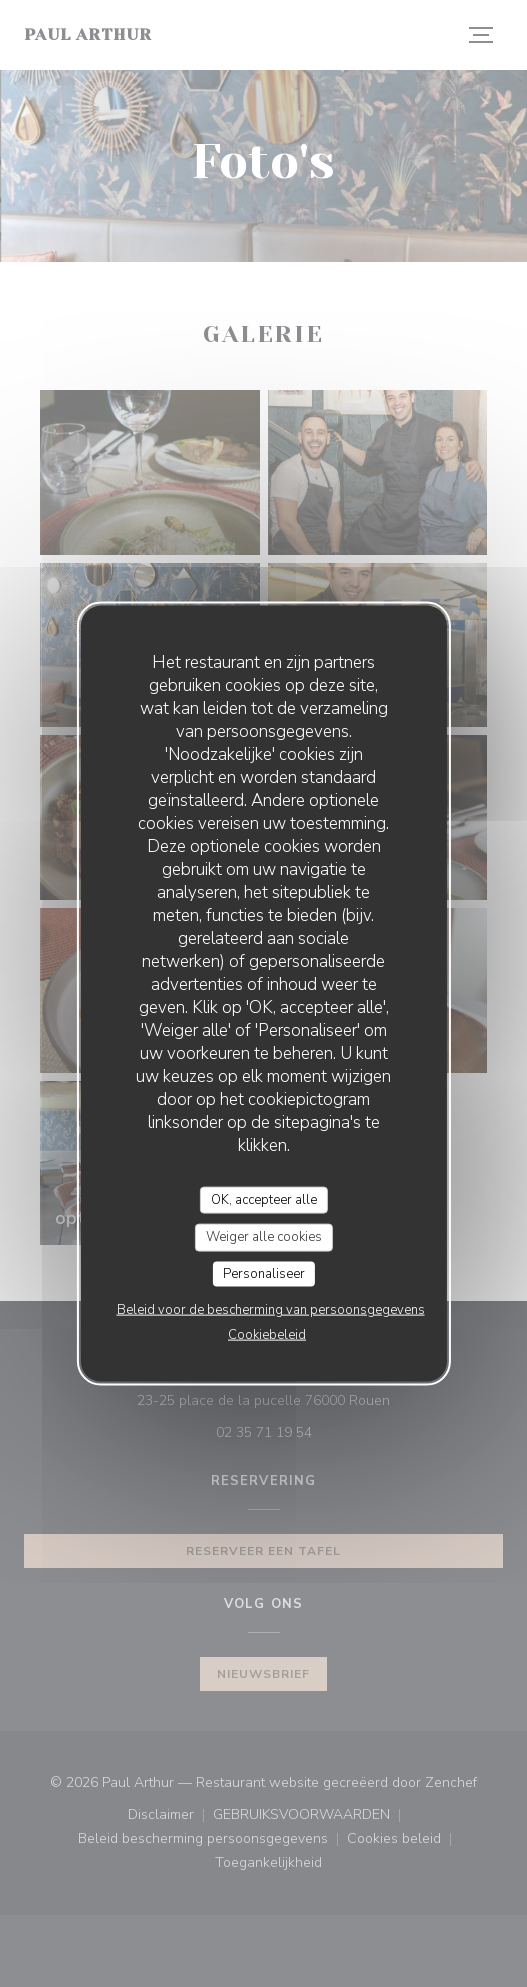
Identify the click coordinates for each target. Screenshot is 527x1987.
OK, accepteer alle (264, 1199)
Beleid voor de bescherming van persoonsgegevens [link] (271, 1310)
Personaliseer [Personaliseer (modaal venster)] (264, 1273)
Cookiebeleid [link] (267, 1335)
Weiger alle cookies (264, 1237)
